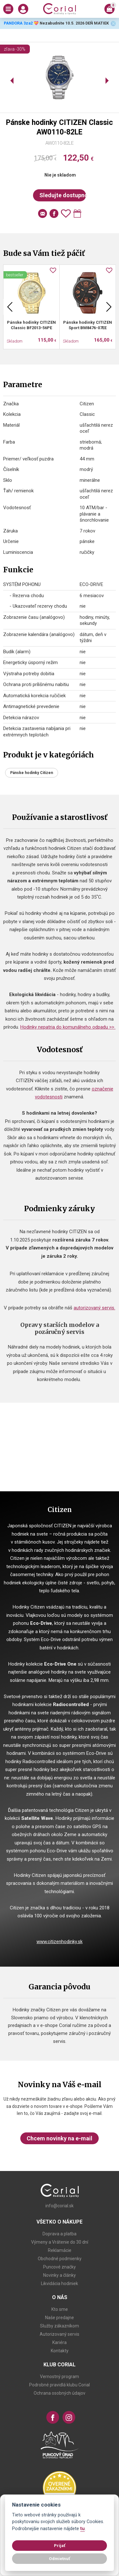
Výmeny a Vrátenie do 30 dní (59, 2242)
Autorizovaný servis (59, 2334)
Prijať (59, 2545)
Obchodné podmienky (60, 2258)
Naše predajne (59, 2317)
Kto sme (59, 2309)
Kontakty (60, 2350)
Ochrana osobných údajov (59, 2393)
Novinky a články (59, 2275)
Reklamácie (59, 2250)
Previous (10, 307)
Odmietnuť (59, 2558)
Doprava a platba (59, 2233)
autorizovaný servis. (94, 1308)
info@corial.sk (59, 2205)
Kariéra (59, 2342)
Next (109, 307)
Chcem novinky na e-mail (59, 2138)
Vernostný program (59, 2376)
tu (82, 2528)
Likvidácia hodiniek (59, 2283)
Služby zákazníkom (59, 2325)
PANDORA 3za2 (18, 23)
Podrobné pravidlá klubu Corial (59, 2384)
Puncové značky (59, 2266)
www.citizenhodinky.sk (59, 1941)
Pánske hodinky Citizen (31, 773)
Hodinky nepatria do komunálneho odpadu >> (68, 1027)
